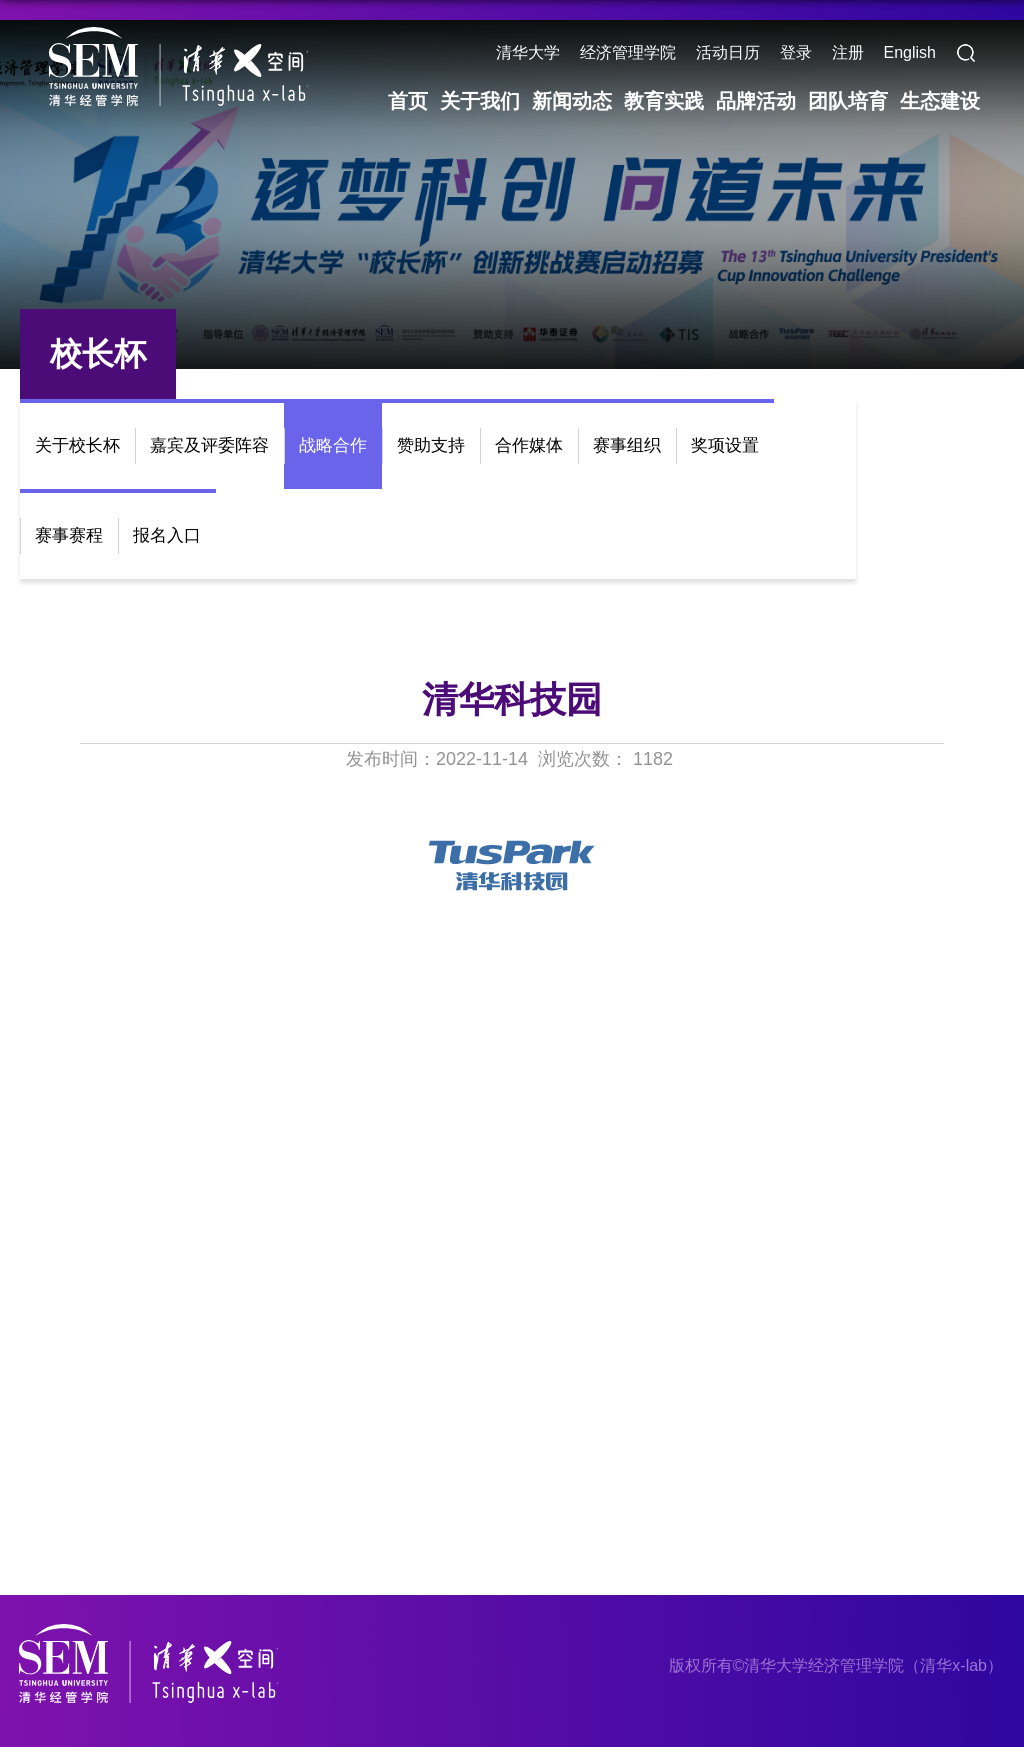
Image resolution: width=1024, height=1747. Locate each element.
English (910, 52)
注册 (848, 52)
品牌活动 (756, 101)
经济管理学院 (628, 52)
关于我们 (480, 101)
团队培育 (848, 101)
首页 (408, 101)
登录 (796, 52)
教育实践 (664, 101)
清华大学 (528, 52)
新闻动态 (572, 101)
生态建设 (940, 101)
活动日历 (728, 52)
